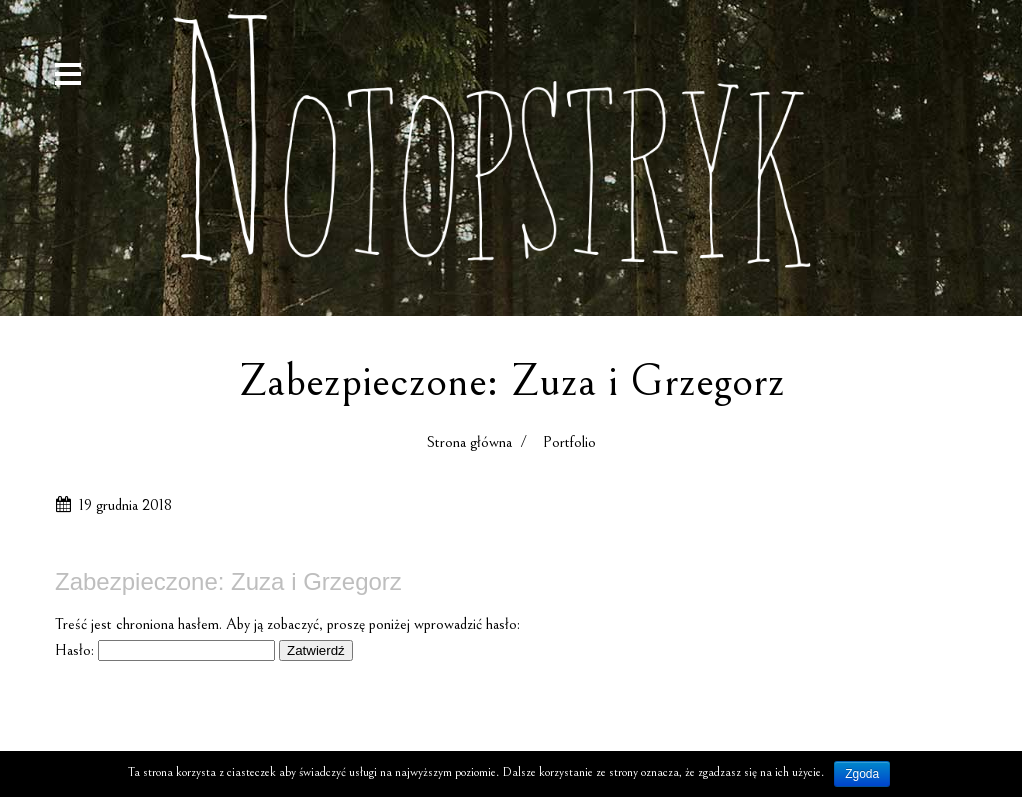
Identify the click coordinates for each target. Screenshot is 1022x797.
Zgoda (862, 774)
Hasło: (165, 650)
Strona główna (469, 442)
